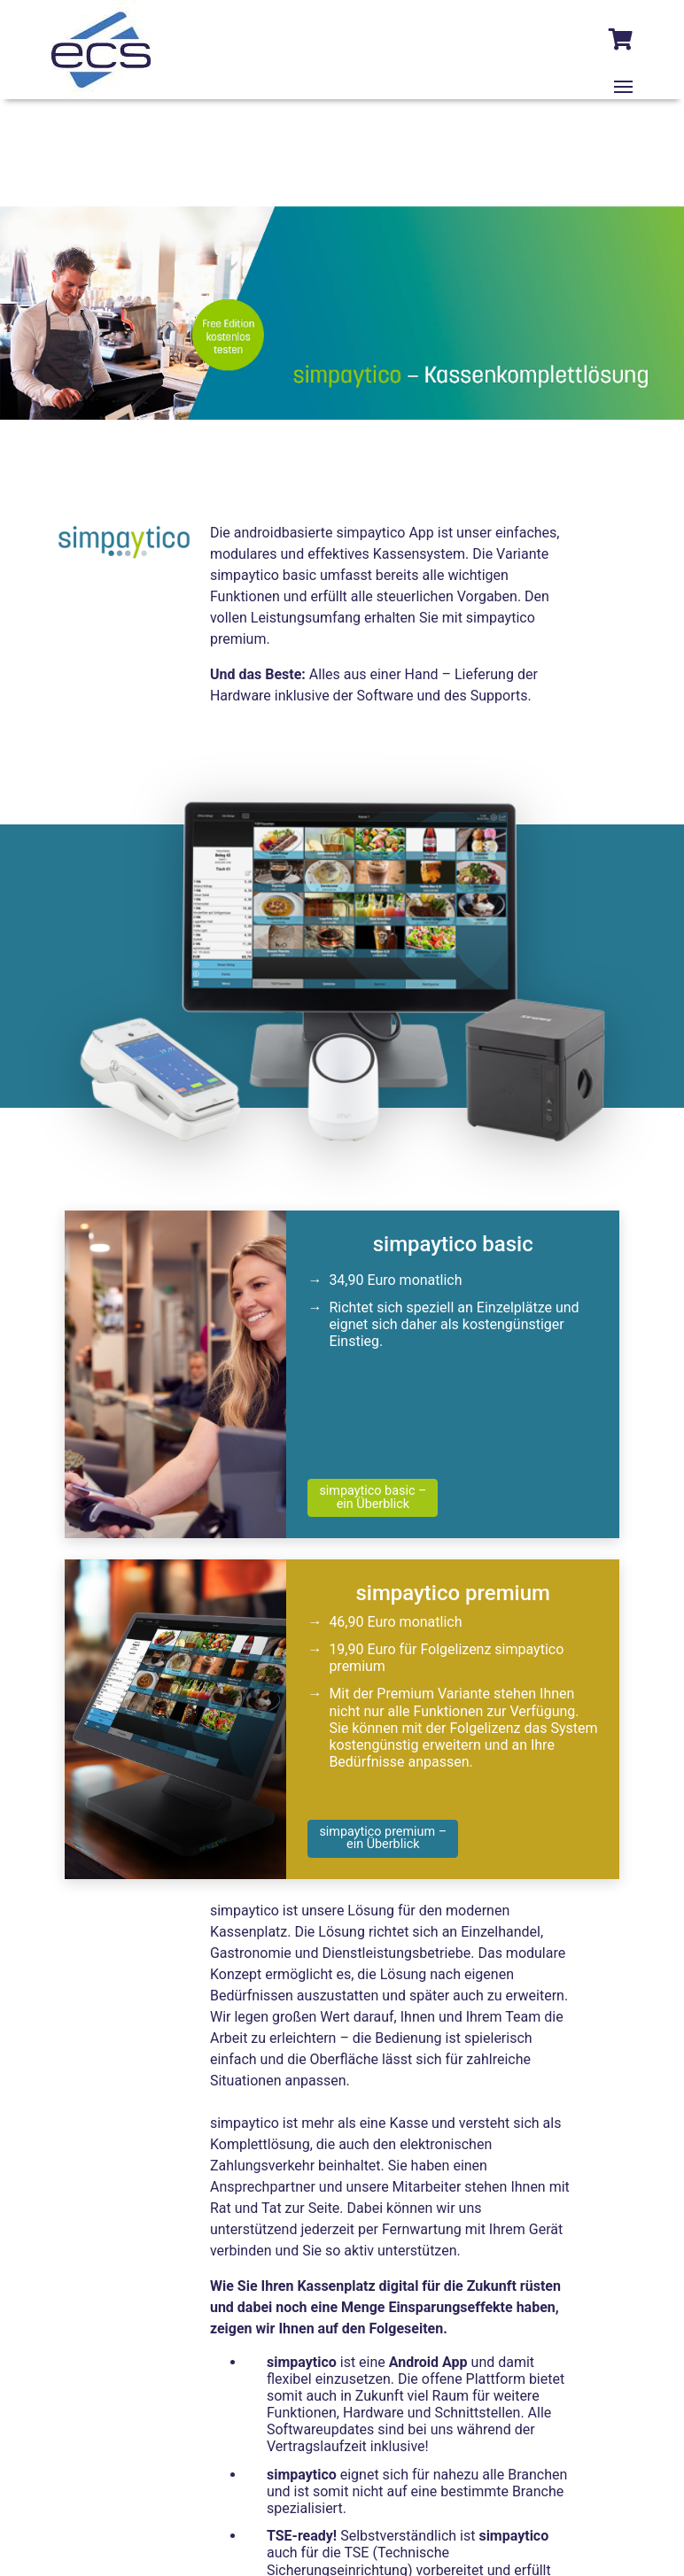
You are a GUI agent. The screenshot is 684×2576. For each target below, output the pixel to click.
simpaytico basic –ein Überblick (372, 1497)
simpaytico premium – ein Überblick (383, 1838)
